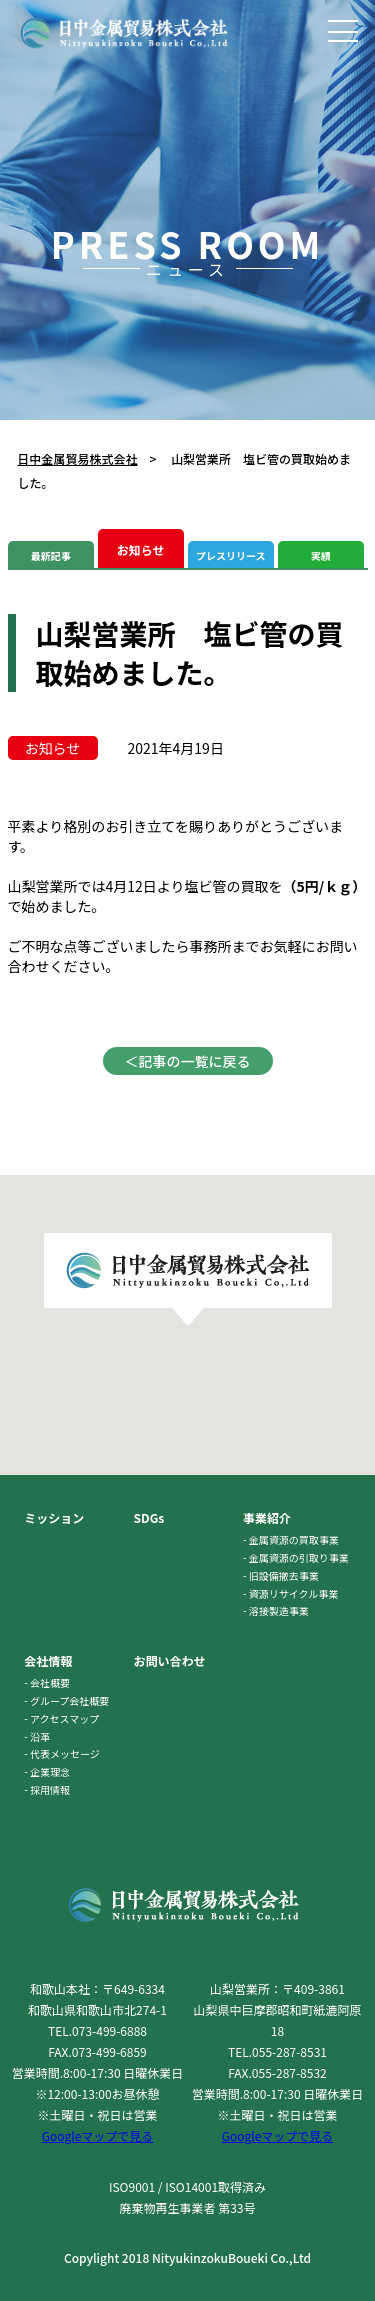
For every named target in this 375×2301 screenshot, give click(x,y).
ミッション (54, 1517)
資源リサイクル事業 (294, 1593)
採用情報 (50, 1789)
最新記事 (51, 555)
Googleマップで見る (98, 2135)
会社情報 (48, 1660)
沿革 (40, 1736)
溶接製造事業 (279, 1610)
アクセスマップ (64, 1718)
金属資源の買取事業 (294, 1539)
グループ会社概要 (69, 1700)
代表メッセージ (65, 1753)
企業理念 (50, 1771)
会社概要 (50, 1682)
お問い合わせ (170, 1660)
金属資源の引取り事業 (299, 1557)
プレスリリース (231, 555)
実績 (321, 555)
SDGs (149, 1517)
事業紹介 (267, 1517)
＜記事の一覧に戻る (188, 1061)
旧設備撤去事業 (284, 1575)
